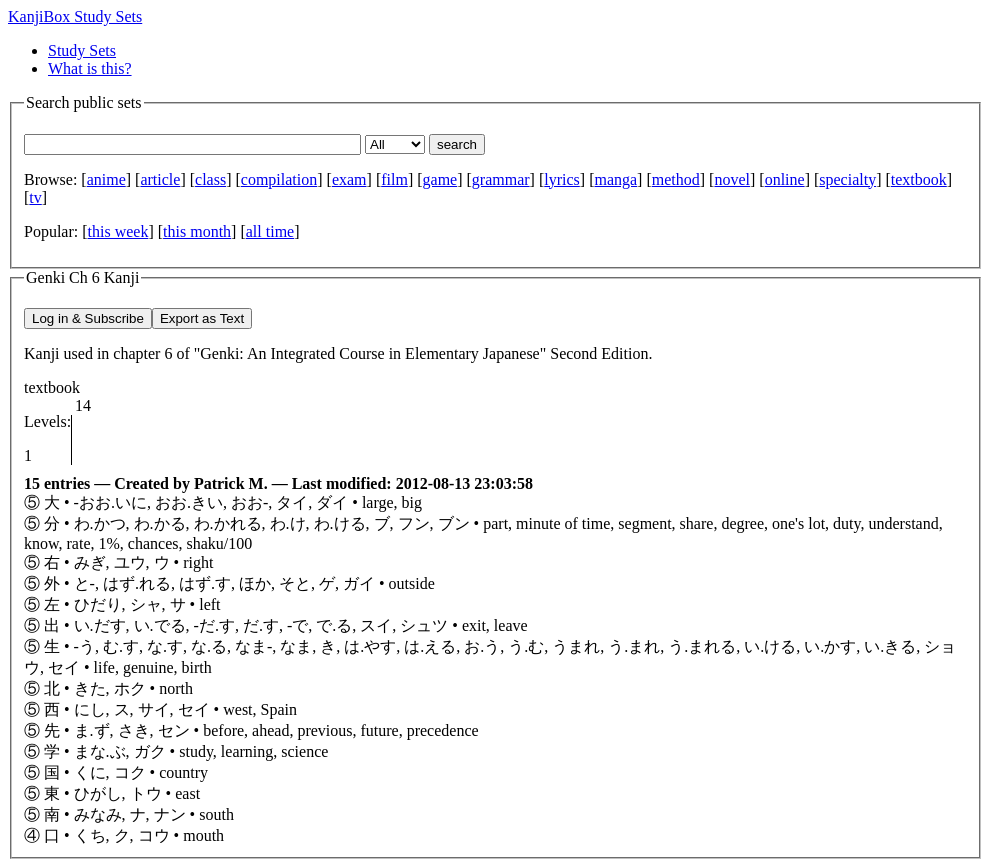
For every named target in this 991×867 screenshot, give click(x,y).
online (785, 179)
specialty (847, 179)
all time (270, 231)
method (676, 179)
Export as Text (202, 318)
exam (349, 179)
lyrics (562, 179)
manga (615, 179)
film (394, 179)
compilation (279, 179)
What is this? (90, 68)
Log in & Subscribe (88, 318)
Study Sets (82, 50)
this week (118, 231)
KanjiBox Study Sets (75, 16)
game (440, 179)
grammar (501, 179)
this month (197, 231)
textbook (919, 179)
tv (35, 197)
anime (106, 179)
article (160, 179)
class (210, 179)
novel (732, 179)
